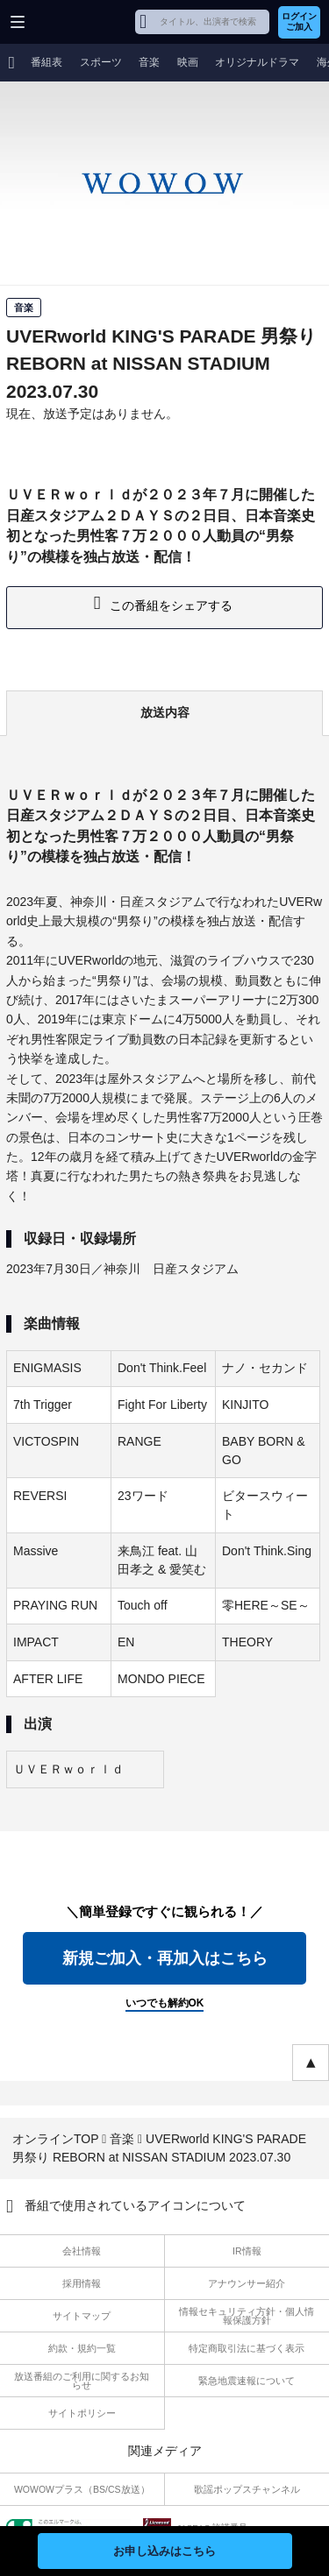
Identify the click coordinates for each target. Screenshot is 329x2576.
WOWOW (80, 22)
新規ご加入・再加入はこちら (165, 1958)
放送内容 (165, 712)
